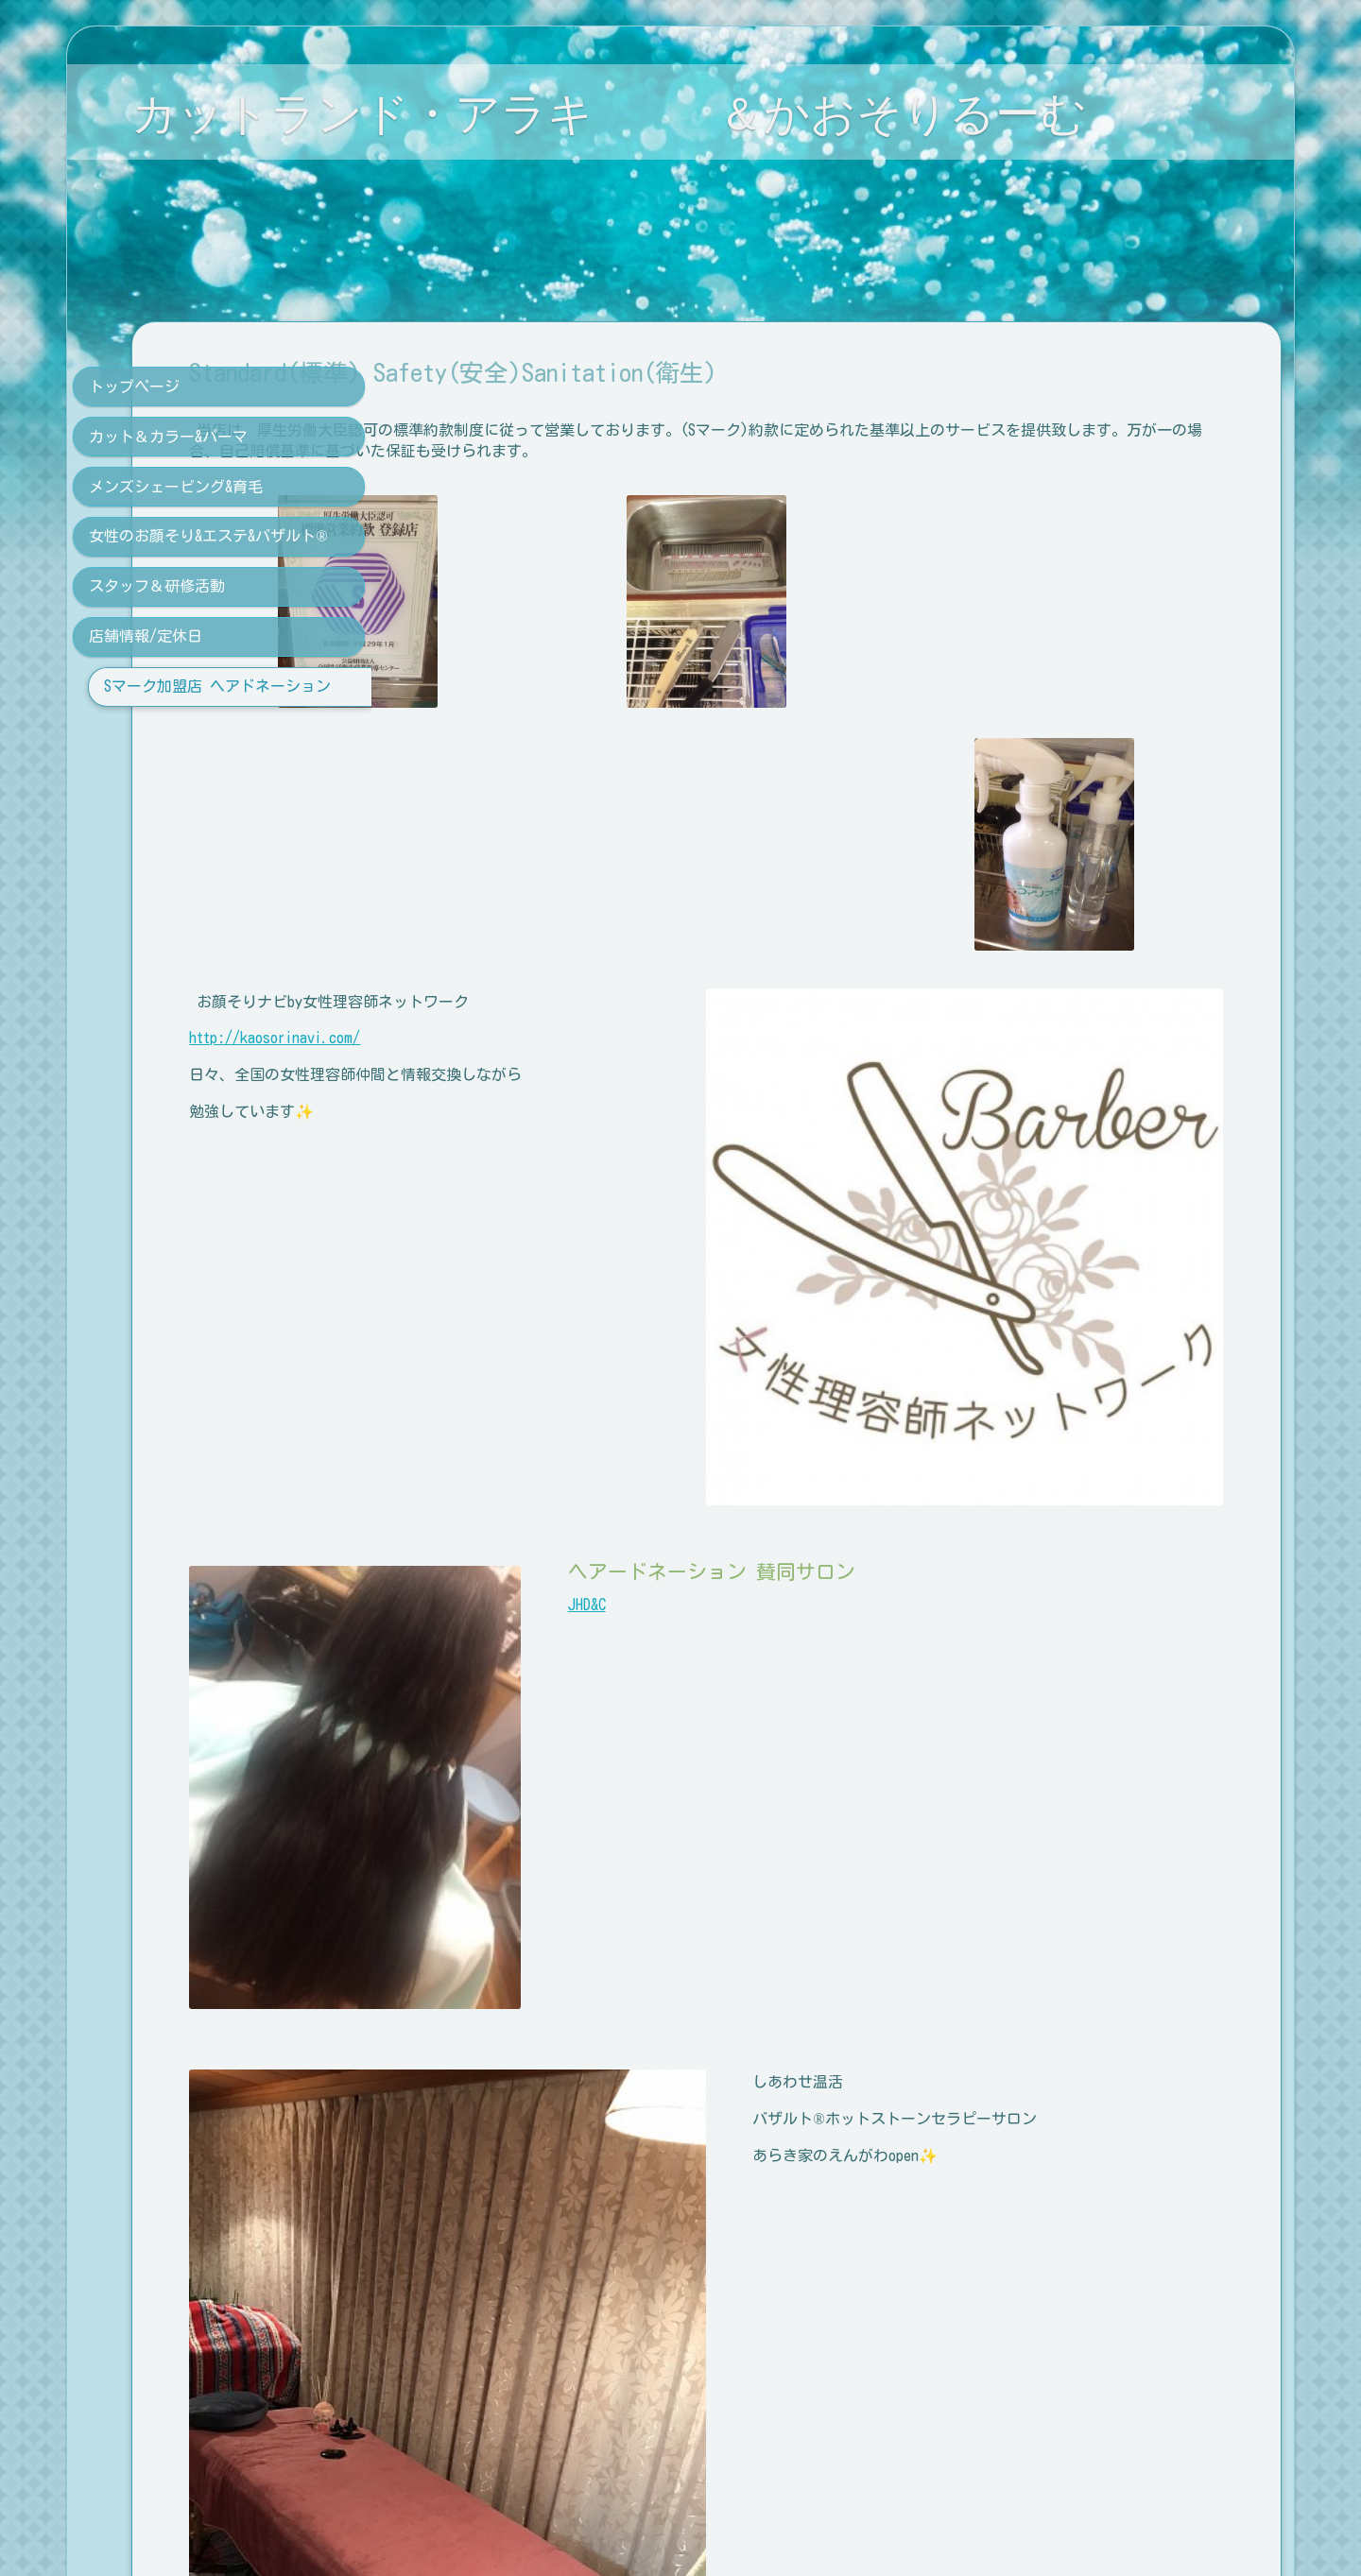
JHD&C (739, 1484)
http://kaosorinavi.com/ (514, 1037)
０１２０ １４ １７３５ (535, 2430)
